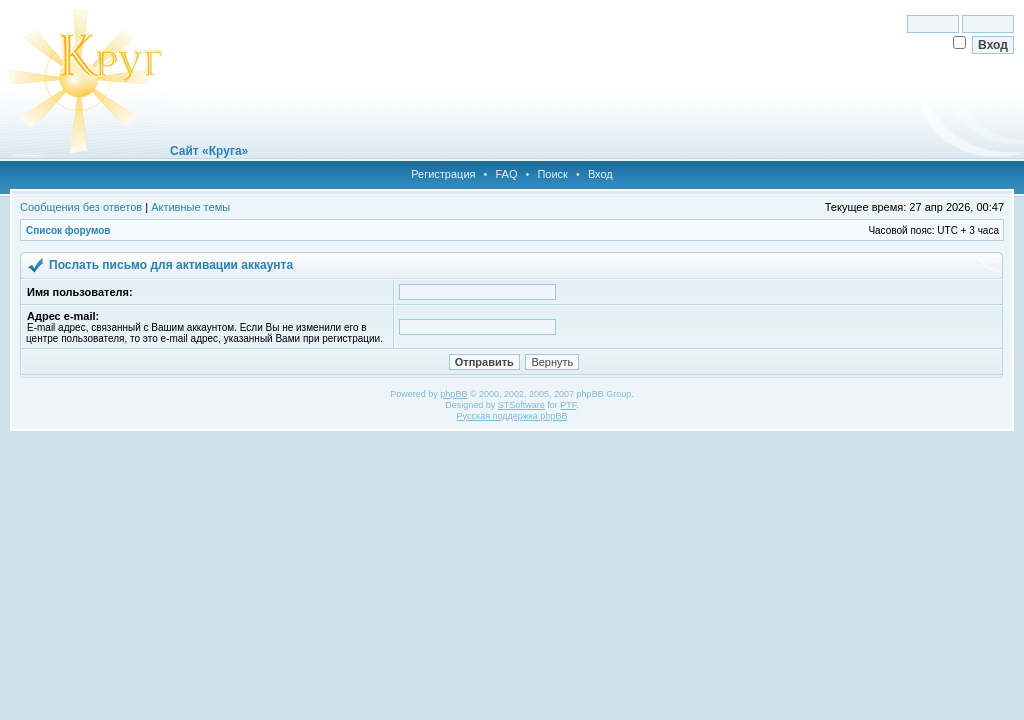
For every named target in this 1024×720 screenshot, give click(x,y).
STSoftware (521, 405)
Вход (600, 174)
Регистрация (443, 174)
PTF (568, 405)
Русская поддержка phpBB (512, 416)
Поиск (552, 174)
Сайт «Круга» (209, 151)
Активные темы (190, 207)
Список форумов (68, 230)
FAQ (506, 174)
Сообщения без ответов (81, 207)
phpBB (453, 394)
